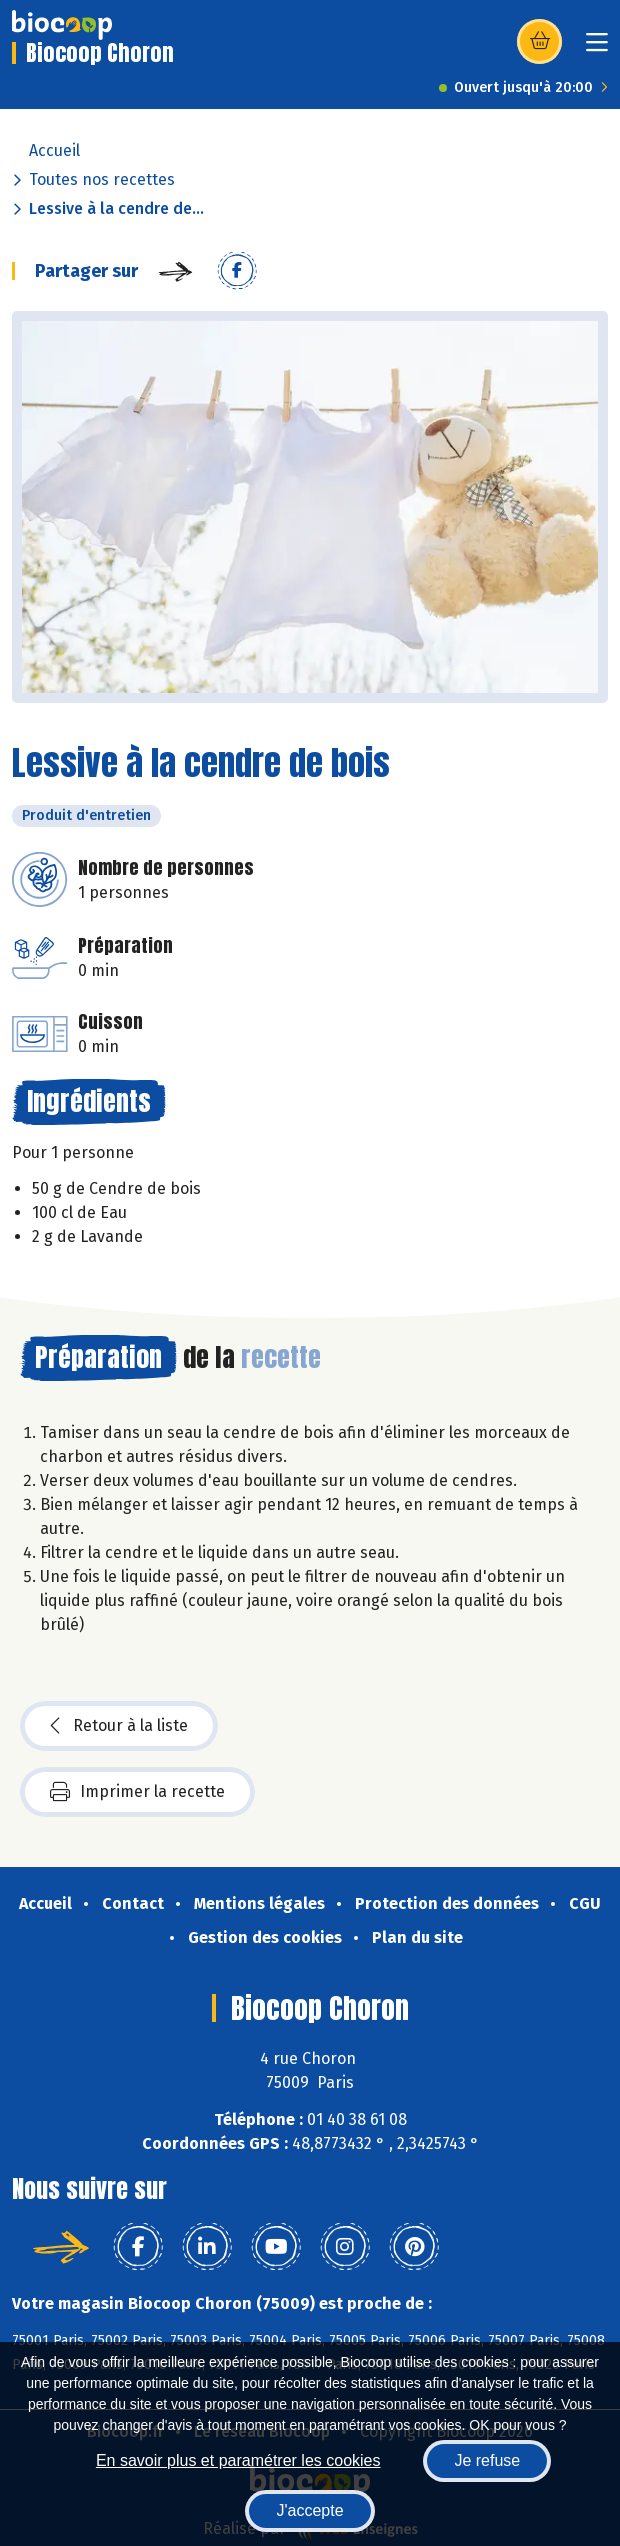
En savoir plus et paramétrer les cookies (238, 2460)
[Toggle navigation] (597, 48)
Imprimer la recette (137, 1792)
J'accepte (309, 2510)
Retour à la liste (119, 1726)
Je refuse (487, 2460)
